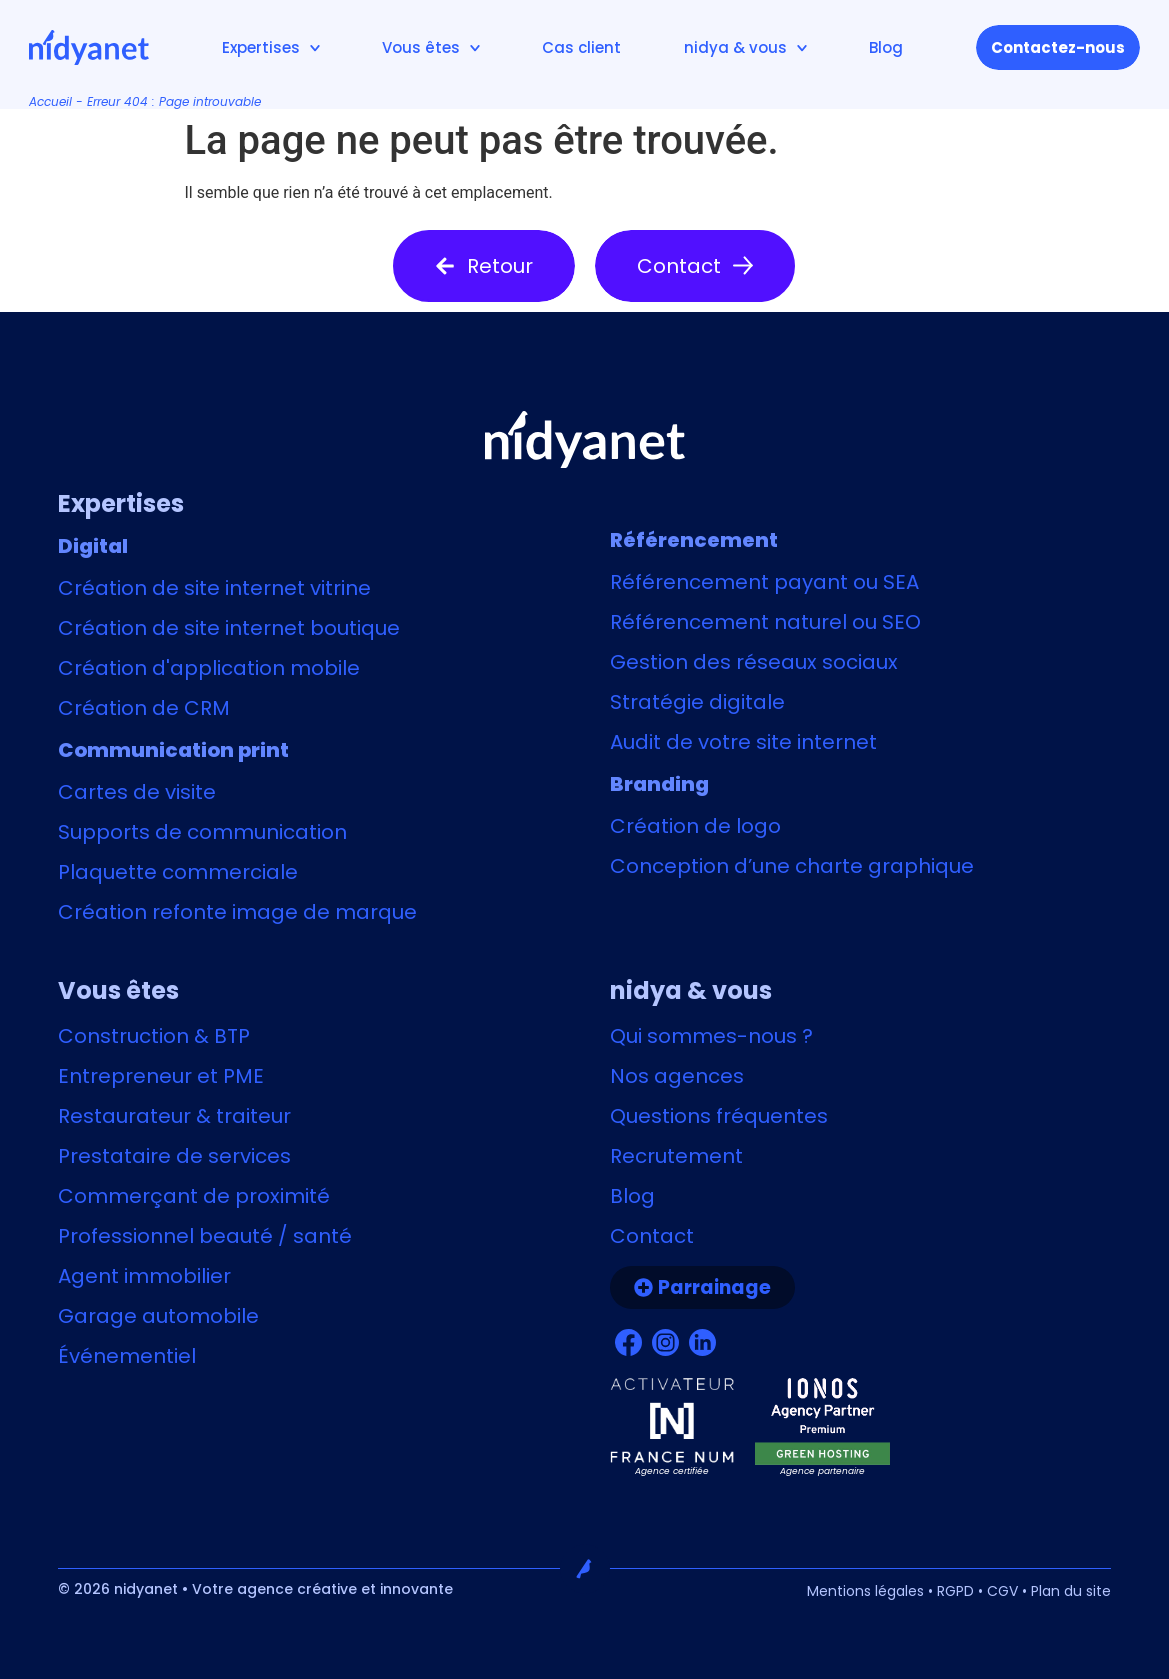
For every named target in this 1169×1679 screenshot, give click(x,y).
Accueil (50, 101)
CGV (1002, 1591)
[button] (484, 266)
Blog (886, 47)
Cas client (581, 47)
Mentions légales (865, 1591)
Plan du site (1071, 1591)
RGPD (955, 1591)
